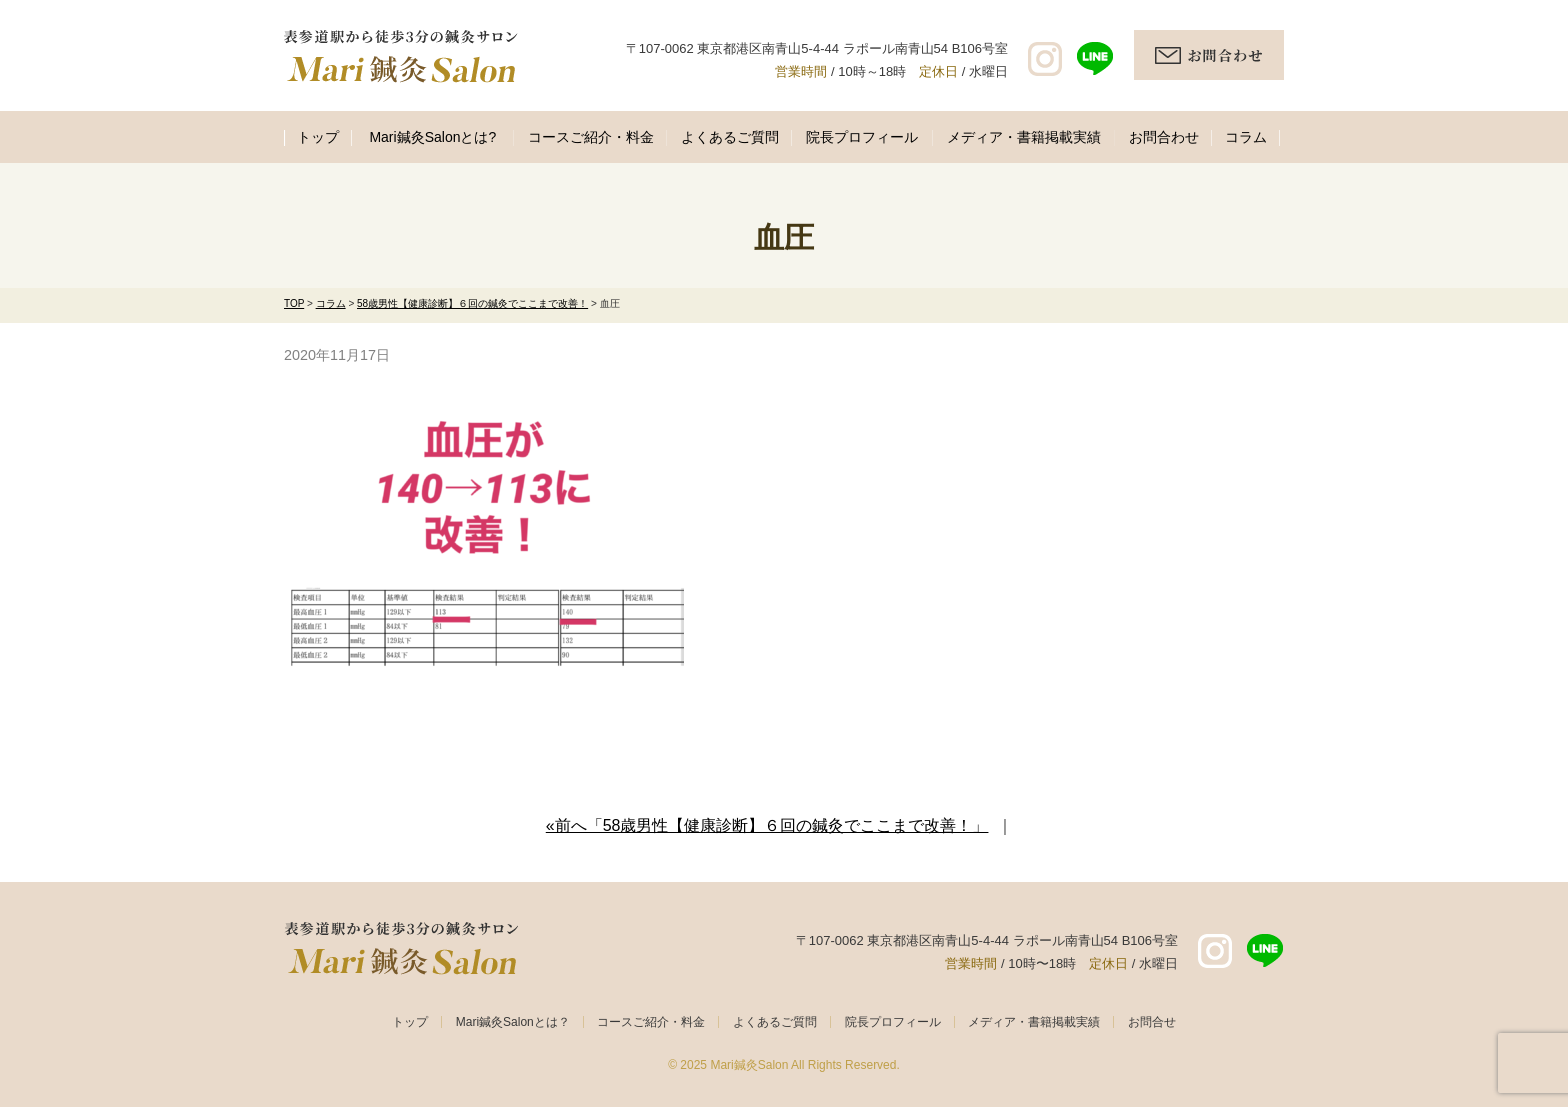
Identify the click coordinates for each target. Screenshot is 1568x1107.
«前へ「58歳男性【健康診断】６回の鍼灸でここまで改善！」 (767, 825)
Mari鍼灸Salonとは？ (513, 1022)
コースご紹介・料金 (591, 137)
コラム (1246, 137)
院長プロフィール (862, 137)
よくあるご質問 (730, 137)
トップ (318, 137)
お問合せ (1152, 1022)
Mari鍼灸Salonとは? (432, 137)
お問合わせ (1164, 137)
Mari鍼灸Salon (749, 1065)
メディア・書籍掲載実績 (1024, 137)
